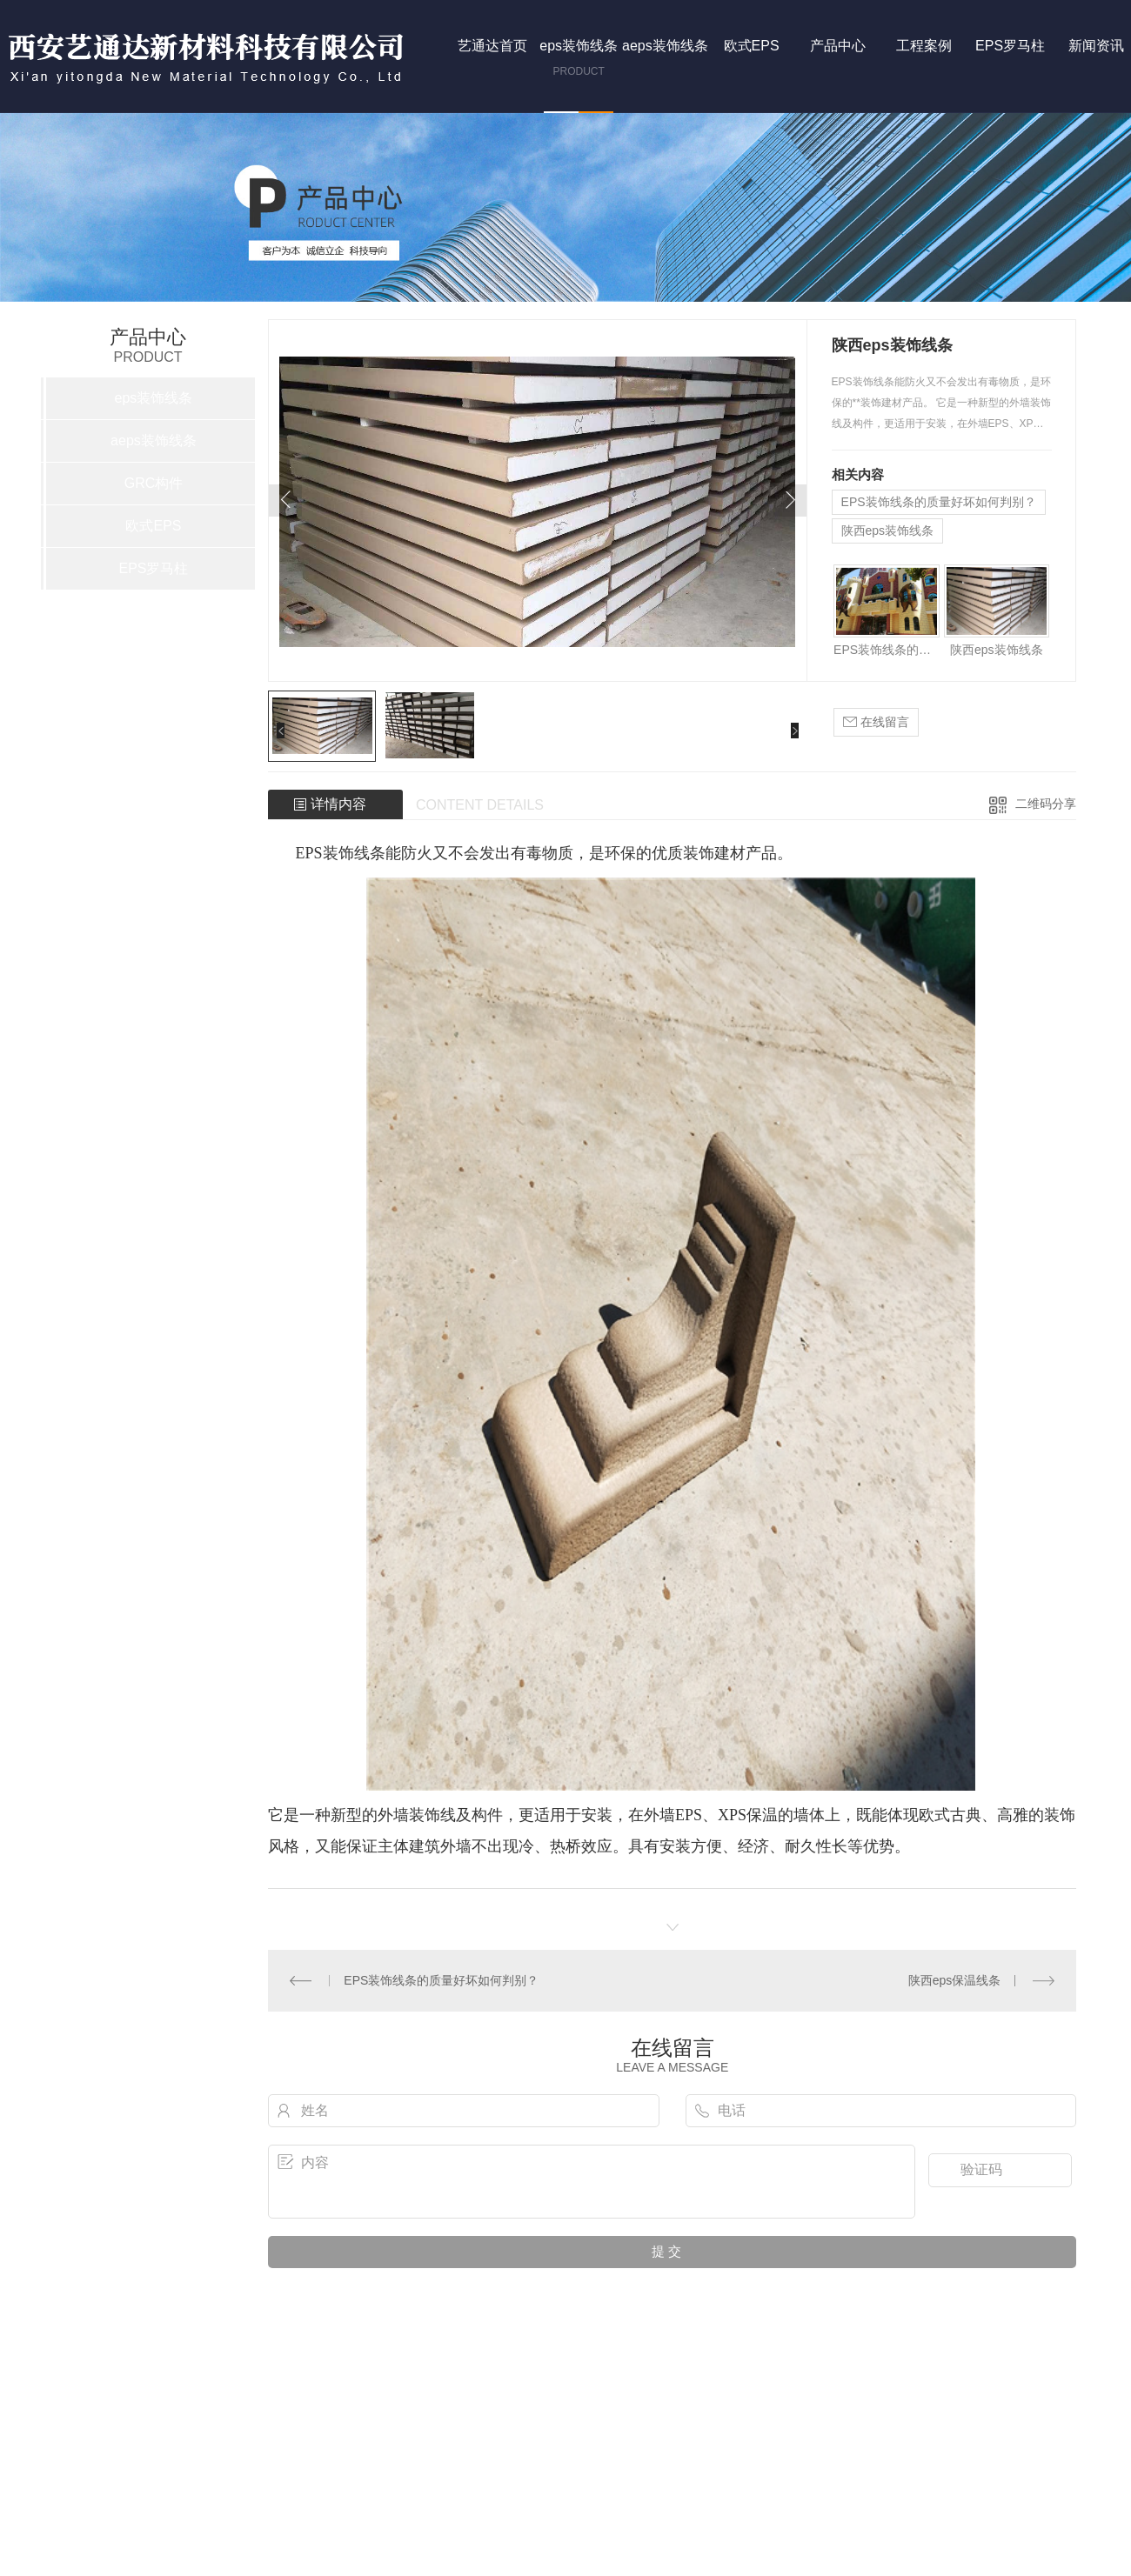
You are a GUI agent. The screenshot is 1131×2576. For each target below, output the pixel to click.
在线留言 (876, 722)
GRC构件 (154, 483)
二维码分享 (1045, 804)
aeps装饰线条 (153, 440)
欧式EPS (153, 525)
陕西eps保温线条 (954, 1980)
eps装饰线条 (154, 397)
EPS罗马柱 (153, 568)
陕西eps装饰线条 (887, 530)
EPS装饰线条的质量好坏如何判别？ (938, 502)
